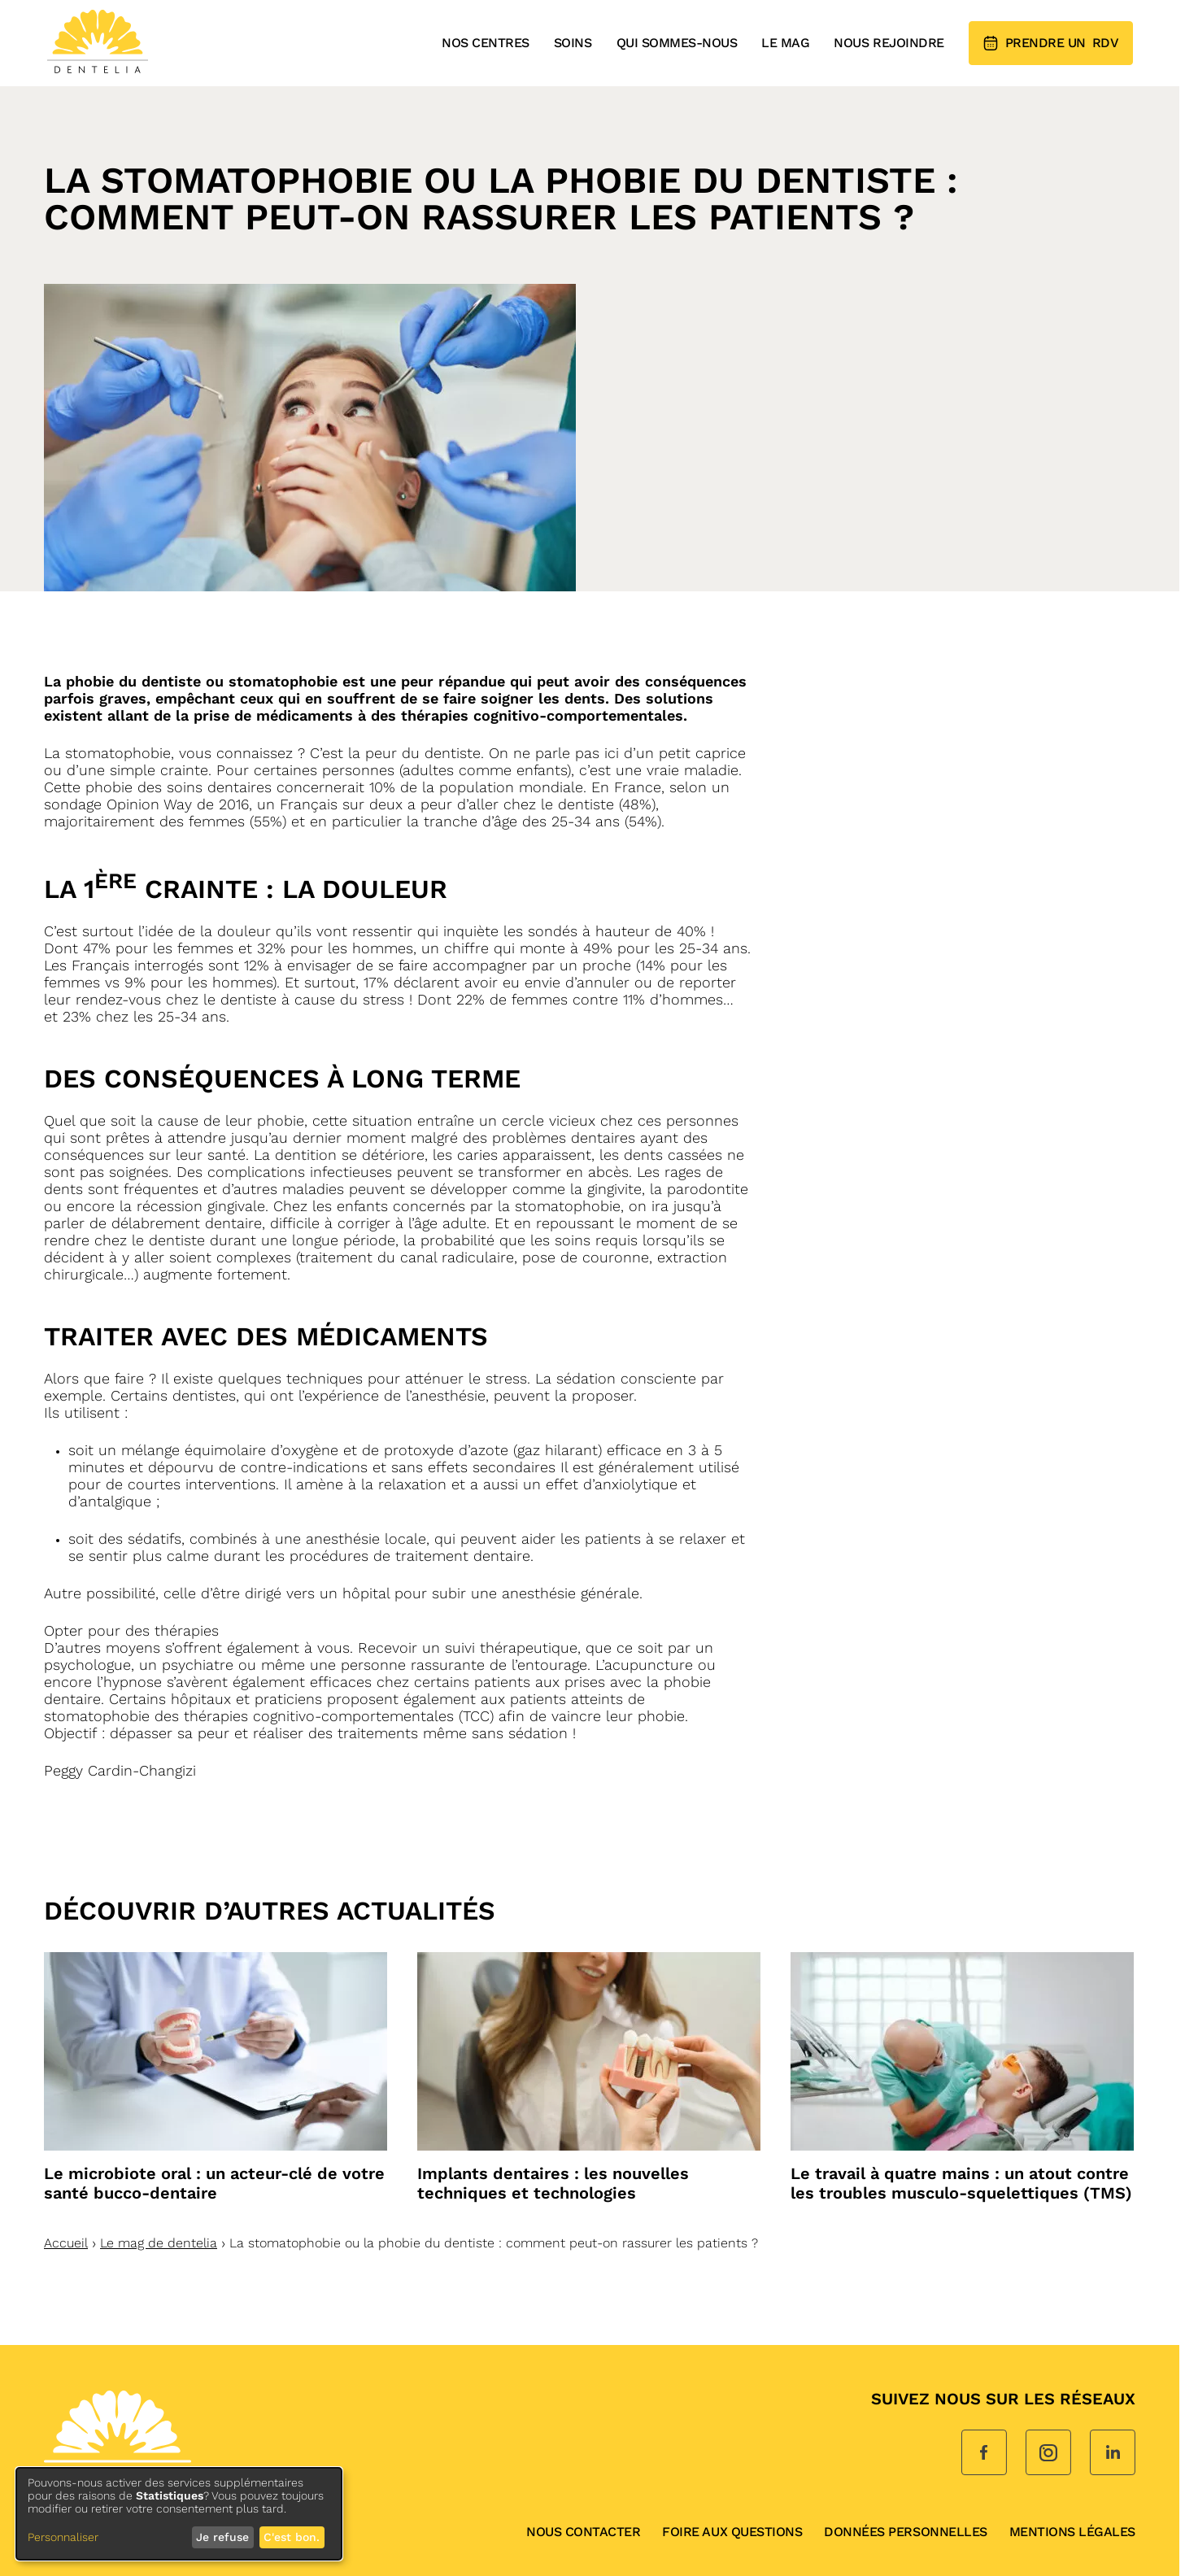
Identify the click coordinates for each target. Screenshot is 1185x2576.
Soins (573, 42)
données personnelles (905, 2531)
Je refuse (222, 2536)
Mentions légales (1072, 2531)
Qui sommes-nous (677, 42)
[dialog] (179, 2514)
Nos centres (485, 42)
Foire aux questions (732, 2531)
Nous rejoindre (888, 42)
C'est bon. (292, 2536)
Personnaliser (63, 2536)
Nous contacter (583, 2531)
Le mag (785, 42)
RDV (1050, 43)
